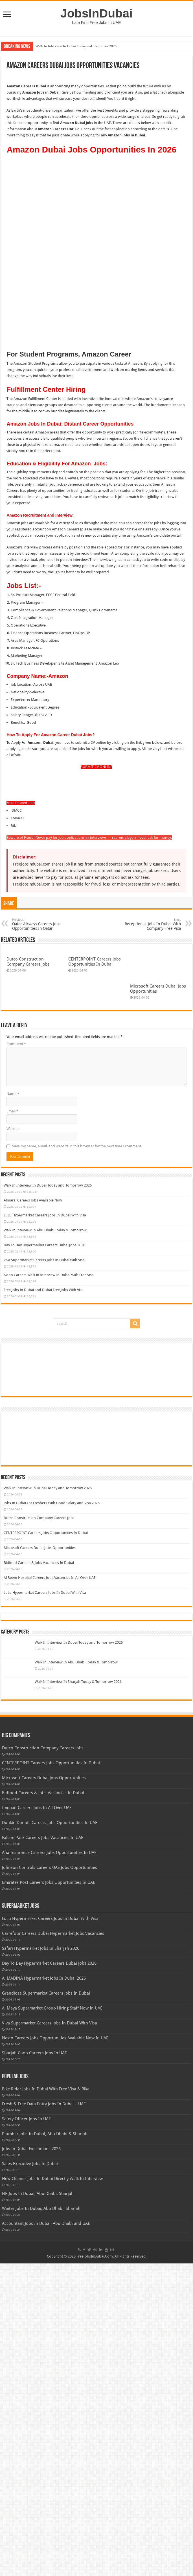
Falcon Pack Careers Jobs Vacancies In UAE (42, 2150)
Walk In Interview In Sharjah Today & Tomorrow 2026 (78, 1994)
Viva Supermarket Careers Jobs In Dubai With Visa (44, 1572)
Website (12, 1441)
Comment (16, 1356)
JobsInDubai (96, 13)
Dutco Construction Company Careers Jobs (28, 883)
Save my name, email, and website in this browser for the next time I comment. (77, 1459)
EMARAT (17, 739)
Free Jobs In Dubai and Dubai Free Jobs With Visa (44, 1602)
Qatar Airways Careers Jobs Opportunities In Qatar (41, 845)
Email (12, 1424)
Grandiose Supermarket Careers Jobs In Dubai (46, 2305)
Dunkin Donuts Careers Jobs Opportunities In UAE (49, 2135)
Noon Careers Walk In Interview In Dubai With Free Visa (49, 1587)
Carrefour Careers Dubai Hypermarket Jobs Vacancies (53, 2246)
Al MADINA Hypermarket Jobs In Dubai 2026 (44, 2290)
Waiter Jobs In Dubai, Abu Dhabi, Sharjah (41, 2521)
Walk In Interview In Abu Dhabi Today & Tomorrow (45, 1543)
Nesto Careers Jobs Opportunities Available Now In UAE (55, 2350)
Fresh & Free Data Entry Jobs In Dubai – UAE (44, 2416)
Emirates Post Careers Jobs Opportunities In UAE (48, 2194)
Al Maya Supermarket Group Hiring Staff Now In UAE (52, 2320)
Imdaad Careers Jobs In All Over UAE (37, 2120)
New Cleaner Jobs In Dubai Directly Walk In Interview (52, 2491)
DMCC (16, 732)
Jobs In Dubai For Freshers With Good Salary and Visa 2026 (52, 1815)
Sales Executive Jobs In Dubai (30, 2476)
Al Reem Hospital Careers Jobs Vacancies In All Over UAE (50, 1890)
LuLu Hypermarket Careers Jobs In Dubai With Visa (45, 1528)
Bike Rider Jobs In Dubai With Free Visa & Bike (45, 2401)
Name (12, 1406)
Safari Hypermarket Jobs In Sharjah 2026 (40, 2260)
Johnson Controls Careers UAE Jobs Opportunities (49, 2180)
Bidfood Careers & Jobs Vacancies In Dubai (39, 1875)
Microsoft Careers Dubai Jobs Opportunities (40, 1860)
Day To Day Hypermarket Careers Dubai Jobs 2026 (44, 1557)
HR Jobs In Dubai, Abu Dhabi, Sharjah (38, 2506)
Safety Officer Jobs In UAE (26, 2431)
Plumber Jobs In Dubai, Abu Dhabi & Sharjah (44, 2446)
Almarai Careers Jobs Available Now (33, 1513)
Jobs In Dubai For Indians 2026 (31, 2461)
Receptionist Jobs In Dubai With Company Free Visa (152, 845)
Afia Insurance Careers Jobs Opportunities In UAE (49, 2165)
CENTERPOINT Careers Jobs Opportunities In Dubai (94, 883)
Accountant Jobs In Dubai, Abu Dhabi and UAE (46, 2536)
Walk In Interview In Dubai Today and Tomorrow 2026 (76, 46)
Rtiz (14, 747)
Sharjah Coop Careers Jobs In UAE (34, 2365)
